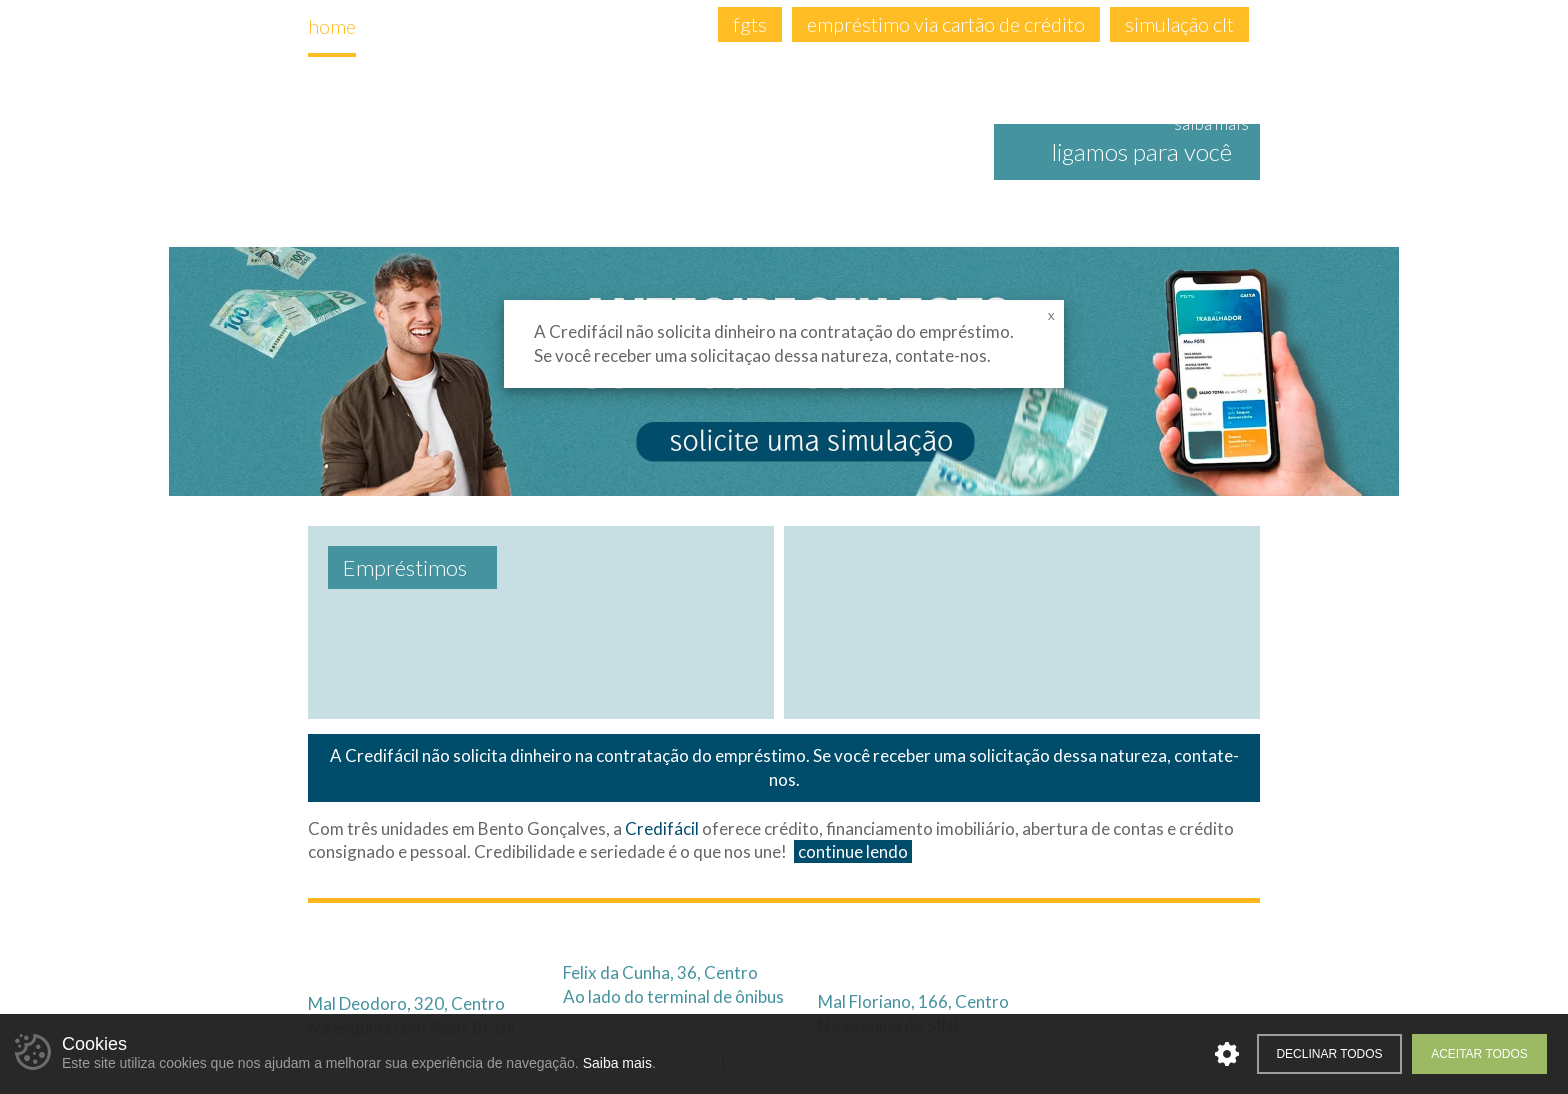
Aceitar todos (1479, 1054)
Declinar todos (1329, 1054)
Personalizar (1227, 1054)
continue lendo (853, 851)
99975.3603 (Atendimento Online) (1053, 969)
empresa (420, 26)
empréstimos (541, 26)
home (332, 26)
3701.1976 (670, 940)
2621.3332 (415, 940)
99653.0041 (422, 971)
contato (657, 26)
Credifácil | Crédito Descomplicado (532, 154)
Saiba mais (617, 1063)
